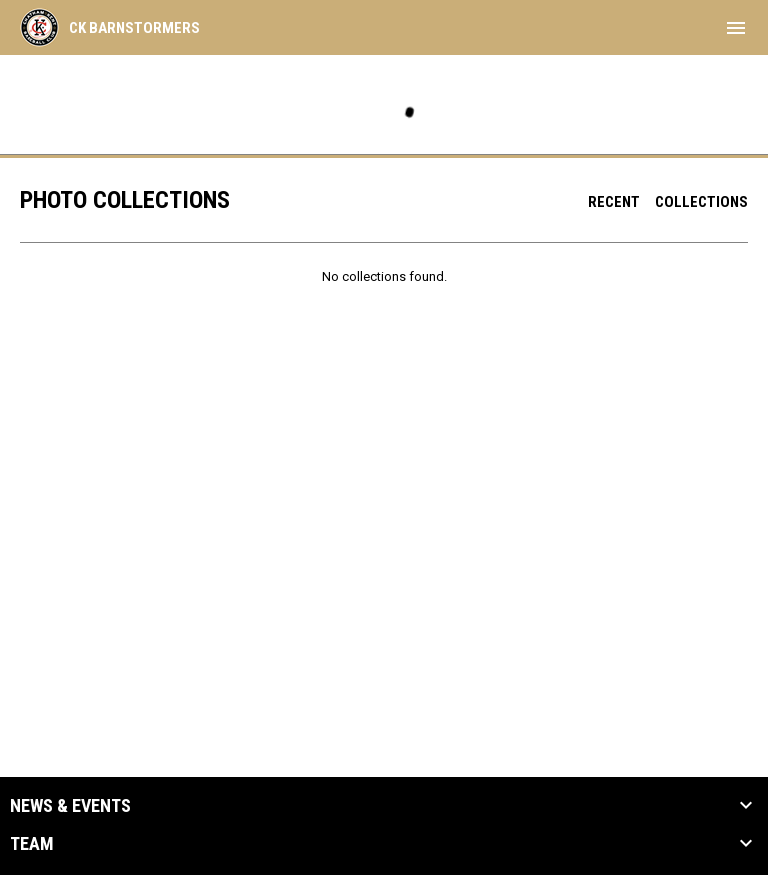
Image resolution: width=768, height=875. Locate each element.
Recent (614, 202)
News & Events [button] (70, 806)
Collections (701, 202)
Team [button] (32, 844)
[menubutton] (736, 28)
